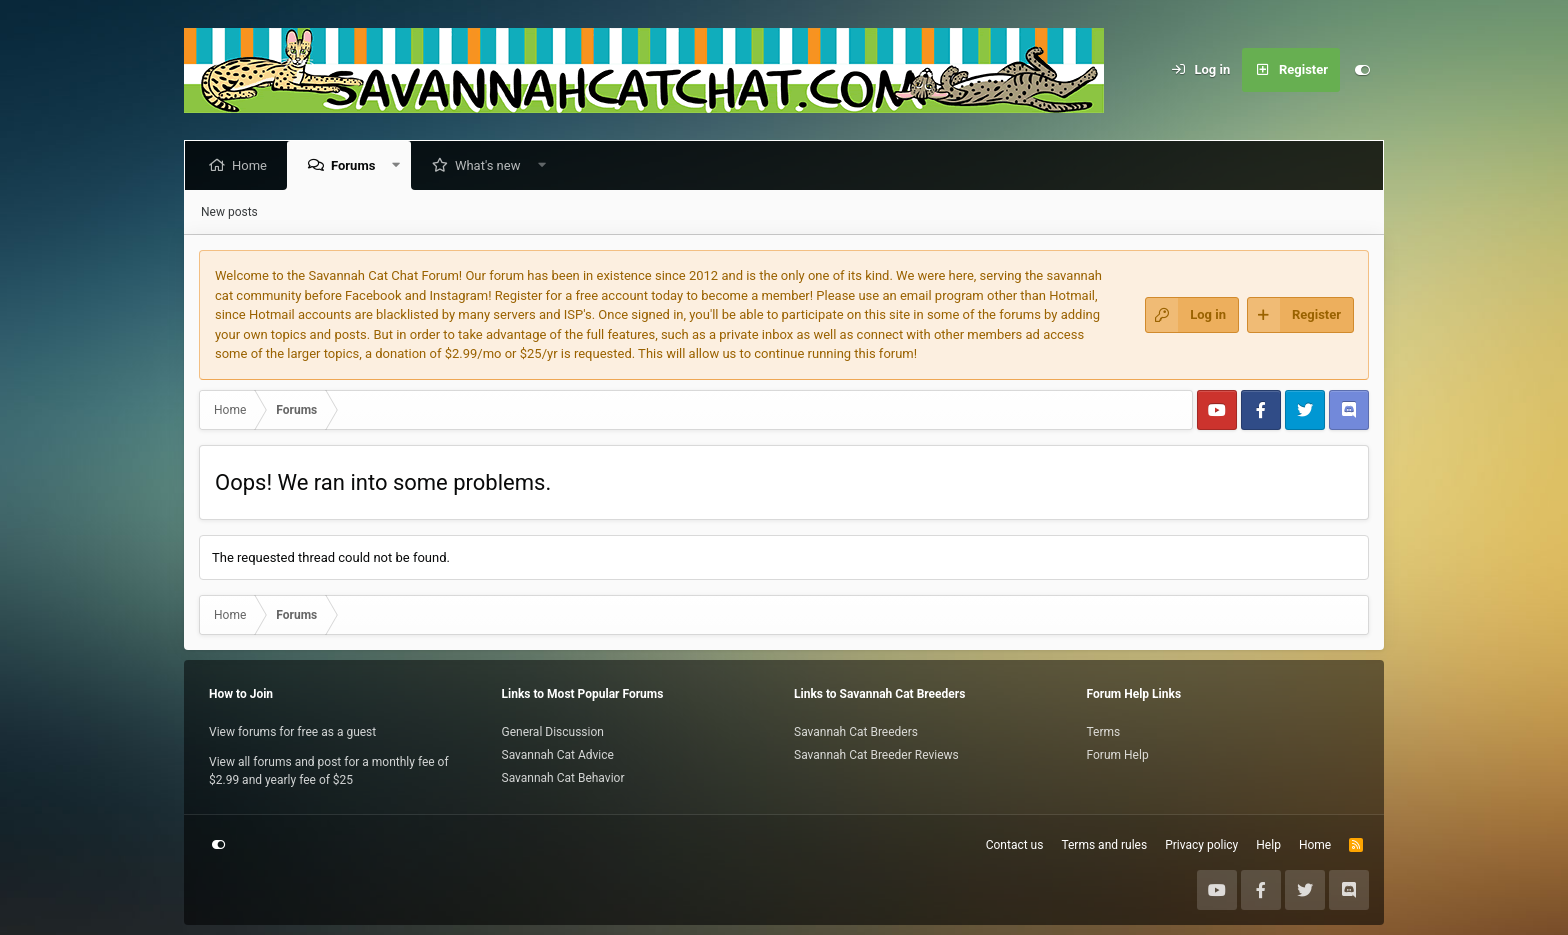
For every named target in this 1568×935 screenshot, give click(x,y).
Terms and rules (1104, 845)
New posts (229, 212)
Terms (1104, 732)
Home (253, 165)
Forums (357, 165)
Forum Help (1118, 755)
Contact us (1015, 845)
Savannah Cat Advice (558, 755)
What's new (492, 165)
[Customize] (1362, 70)
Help (1268, 845)
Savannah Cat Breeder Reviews (876, 755)
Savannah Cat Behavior (563, 778)
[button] (400, 165)
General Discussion (553, 732)
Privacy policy (1201, 845)
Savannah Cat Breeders (856, 732)
